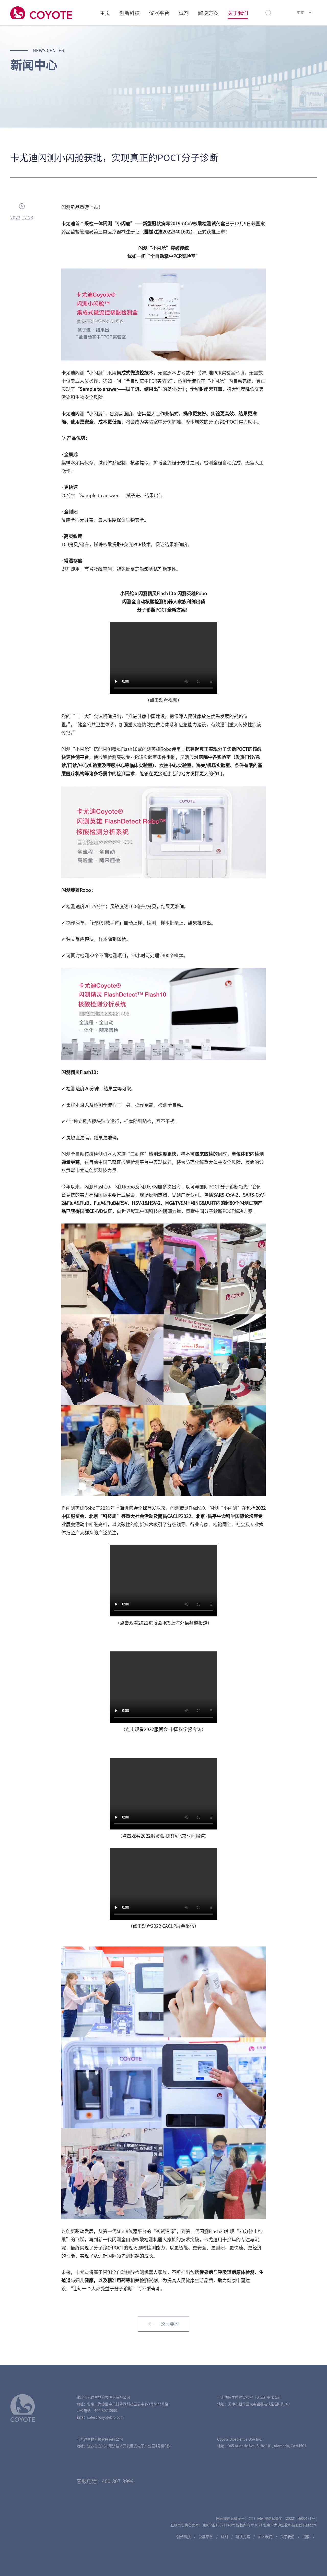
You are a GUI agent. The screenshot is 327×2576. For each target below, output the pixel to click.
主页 (105, 13)
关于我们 (238, 13)
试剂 (184, 13)
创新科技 (129, 13)
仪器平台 (159, 13)
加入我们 (265, 2537)
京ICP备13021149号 (219, 2525)
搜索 (306, 2537)
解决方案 (208, 13)
